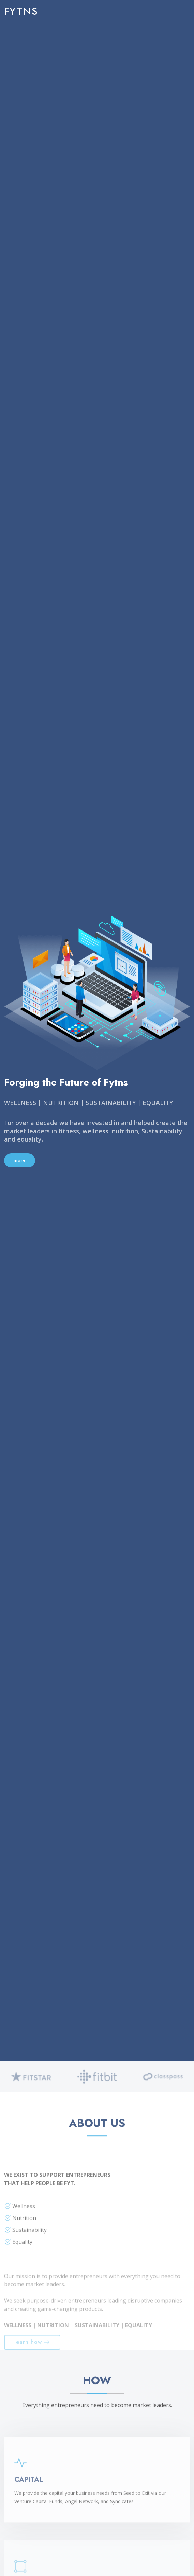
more (20, 1160)
